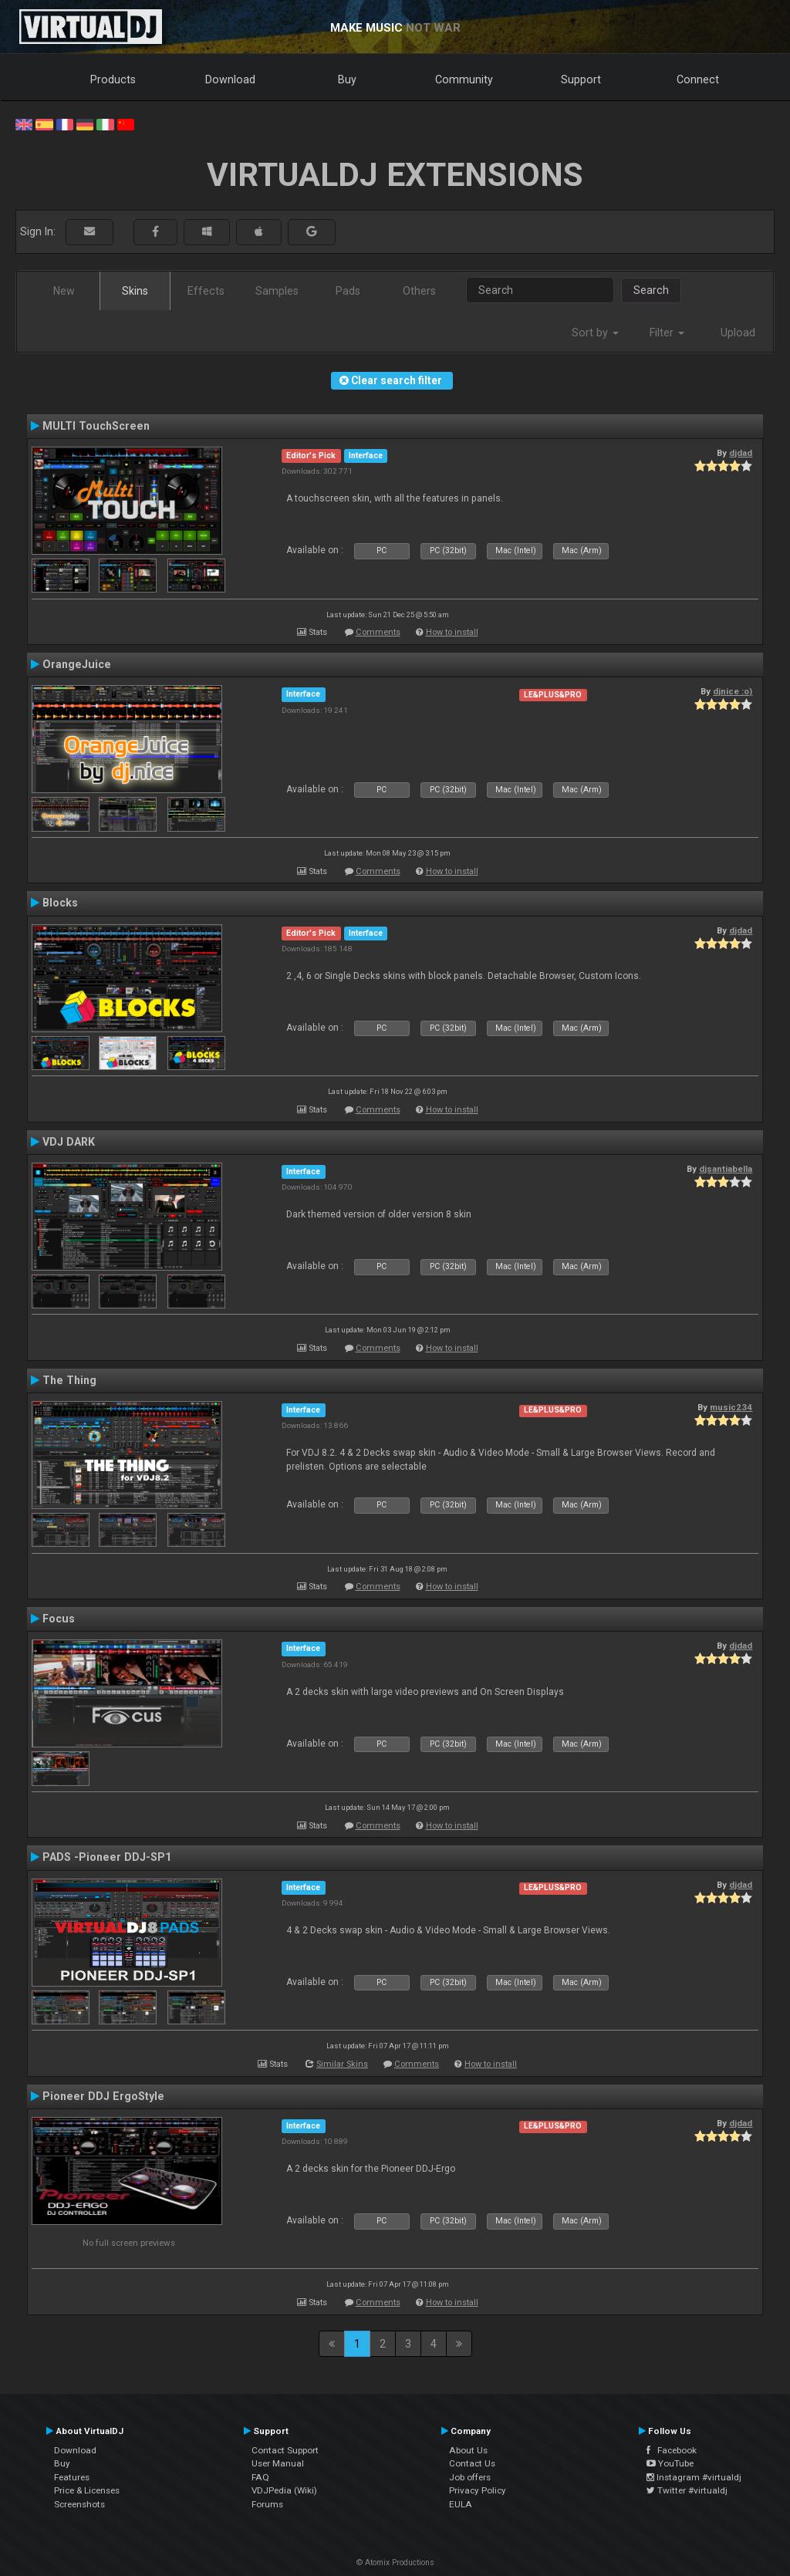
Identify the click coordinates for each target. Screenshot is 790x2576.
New (64, 291)
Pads (348, 291)
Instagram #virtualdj (694, 2477)
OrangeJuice (76, 664)
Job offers (470, 2477)
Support (581, 79)
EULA (460, 2504)
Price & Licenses (87, 2490)
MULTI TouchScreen (96, 426)
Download (230, 79)
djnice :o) (732, 691)
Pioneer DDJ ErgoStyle (103, 2096)
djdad (740, 452)
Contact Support (285, 2450)
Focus (58, 1618)
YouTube (670, 2463)
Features (71, 2477)
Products (113, 79)
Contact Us (472, 2463)
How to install (452, 632)
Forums (267, 2504)
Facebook (672, 2450)
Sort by (595, 332)
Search (651, 290)
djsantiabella (725, 1168)
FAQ (260, 2477)
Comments (378, 632)
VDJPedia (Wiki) (284, 2490)
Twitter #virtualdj (687, 2490)
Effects (206, 291)
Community (464, 79)
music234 (731, 1407)
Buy (347, 79)
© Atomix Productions (395, 2562)
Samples (277, 291)
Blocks (60, 902)
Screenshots (79, 2504)
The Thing (69, 1380)
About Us (468, 2450)
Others (419, 291)
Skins (135, 291)
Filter (667, 332)
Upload (738, 332)
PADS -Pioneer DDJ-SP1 (106, 1857)
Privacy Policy (477, 2490)
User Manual (278, 2463)
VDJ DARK (68, 1142)
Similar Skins (342, 2064)
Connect (698, 79)
